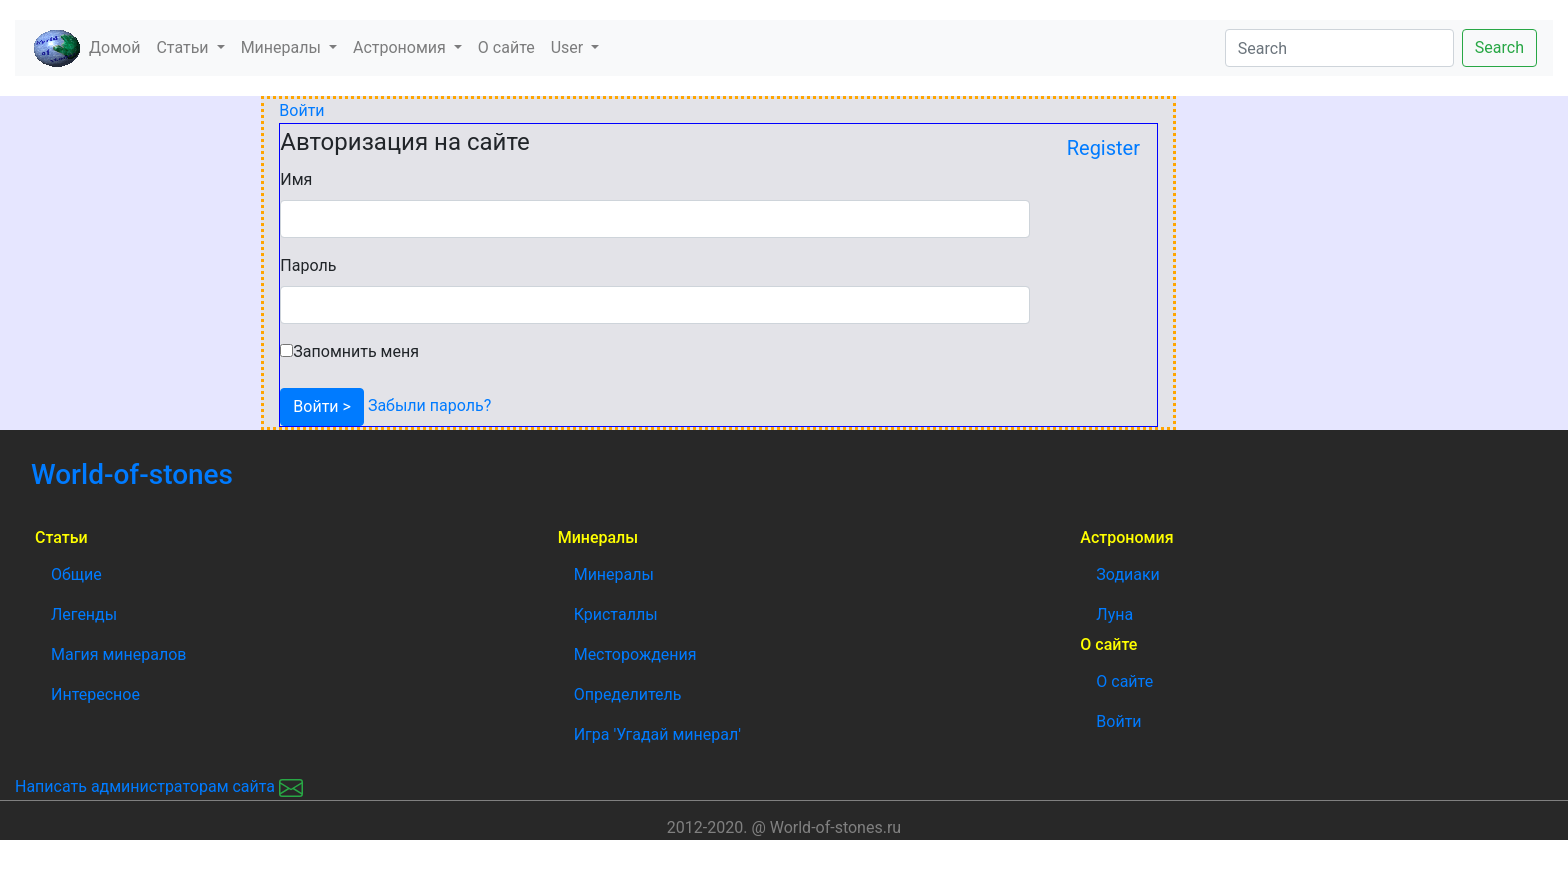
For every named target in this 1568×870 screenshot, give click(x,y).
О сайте (506, 47)
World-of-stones (186, 474)
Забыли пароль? (427, 405)
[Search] (1339, 48)
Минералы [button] (283, 47)
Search (1499, 47)
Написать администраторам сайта (159, 786)
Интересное (95, 694)
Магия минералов (118, 654)
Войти (301, 110)
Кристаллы (616, 614)
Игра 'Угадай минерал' (657, 734)
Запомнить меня (356, 351)
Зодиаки (1128, 574)
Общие (76, 574)
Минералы (614, 574)
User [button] (569, 47)
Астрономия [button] (401, 47)
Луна (1114, 614)
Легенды (84, 614)
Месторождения (635, 654)
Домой (118, 46)
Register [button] (1103, 148)
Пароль (308, 265)
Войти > (322, 406)
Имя (296, 179)
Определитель (628, 694)
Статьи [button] (184, 47)
